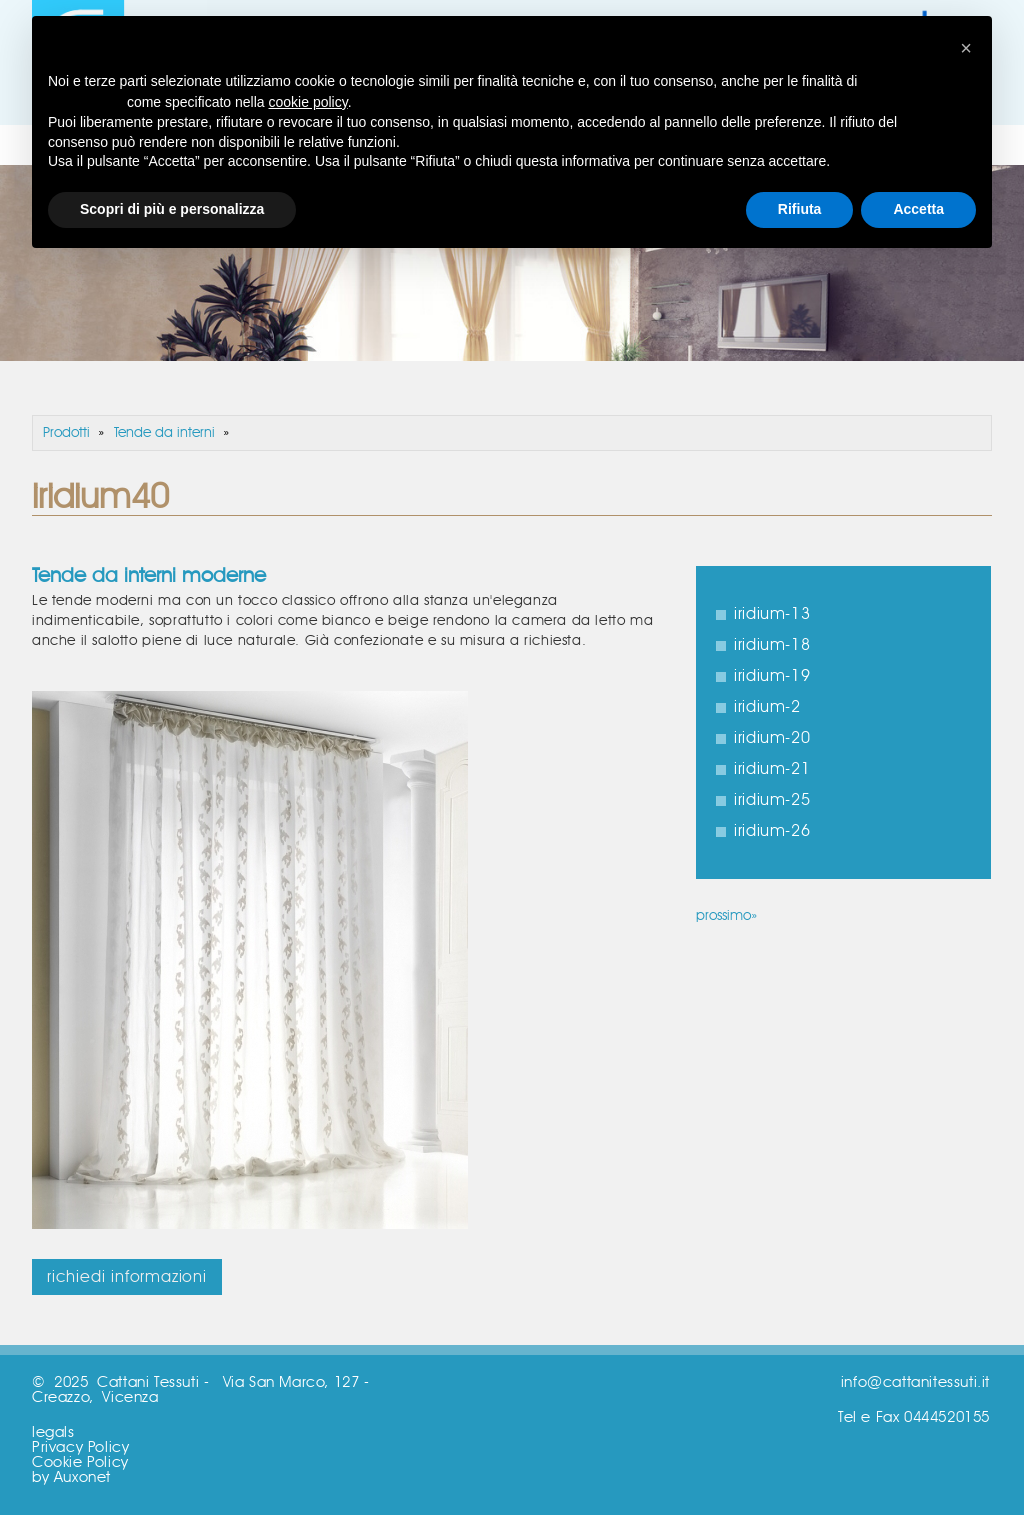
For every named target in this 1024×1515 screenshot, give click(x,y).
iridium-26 (772, 831)
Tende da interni (164, 433)
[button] (966, 48)
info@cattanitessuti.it (915, 1382)
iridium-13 (772, 614)
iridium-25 (772, 800)
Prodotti (66, 433)
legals (53, 1432)
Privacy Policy (80, 1447)
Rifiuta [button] (800, 209)
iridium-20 (772, 738)
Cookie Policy (80, 1462)
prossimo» (726, 916)
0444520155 (947, 1417)
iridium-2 (767, 707)
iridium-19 (772, 676)
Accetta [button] (918, 209)
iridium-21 (772, 769)
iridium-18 (772, 645)
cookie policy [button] (308, 102)
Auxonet (82, 1477)
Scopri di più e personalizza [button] (172, 209)
